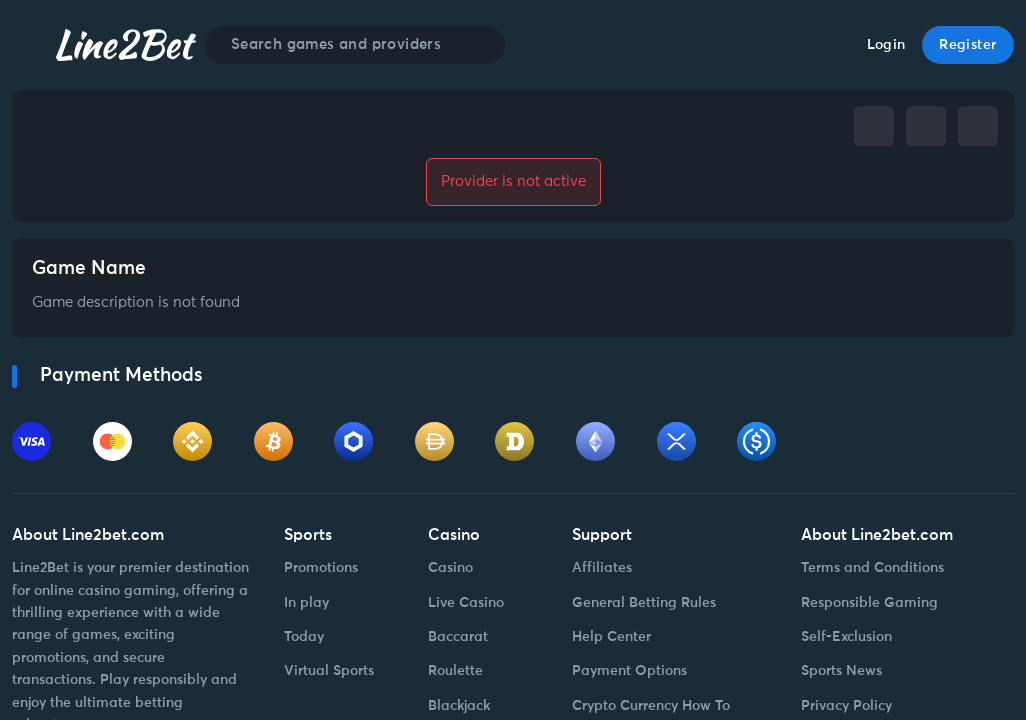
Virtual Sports (329, 671)
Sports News (841, 671)
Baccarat (458, 637)
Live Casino (466, 603)
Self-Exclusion (846, 637)
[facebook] (874, 126)
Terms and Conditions (872, 568)
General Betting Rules (644, 603)
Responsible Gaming (869, 603)
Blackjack (459, 706)
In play (306, 603)
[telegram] (926, 126)
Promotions (321, 568)
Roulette (455, 671)
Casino (450, 568)
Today (304, 637)
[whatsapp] (978, 126)
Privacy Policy (846, 706)
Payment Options (629, 671)
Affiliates (602, 568)
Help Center (611, 637)
